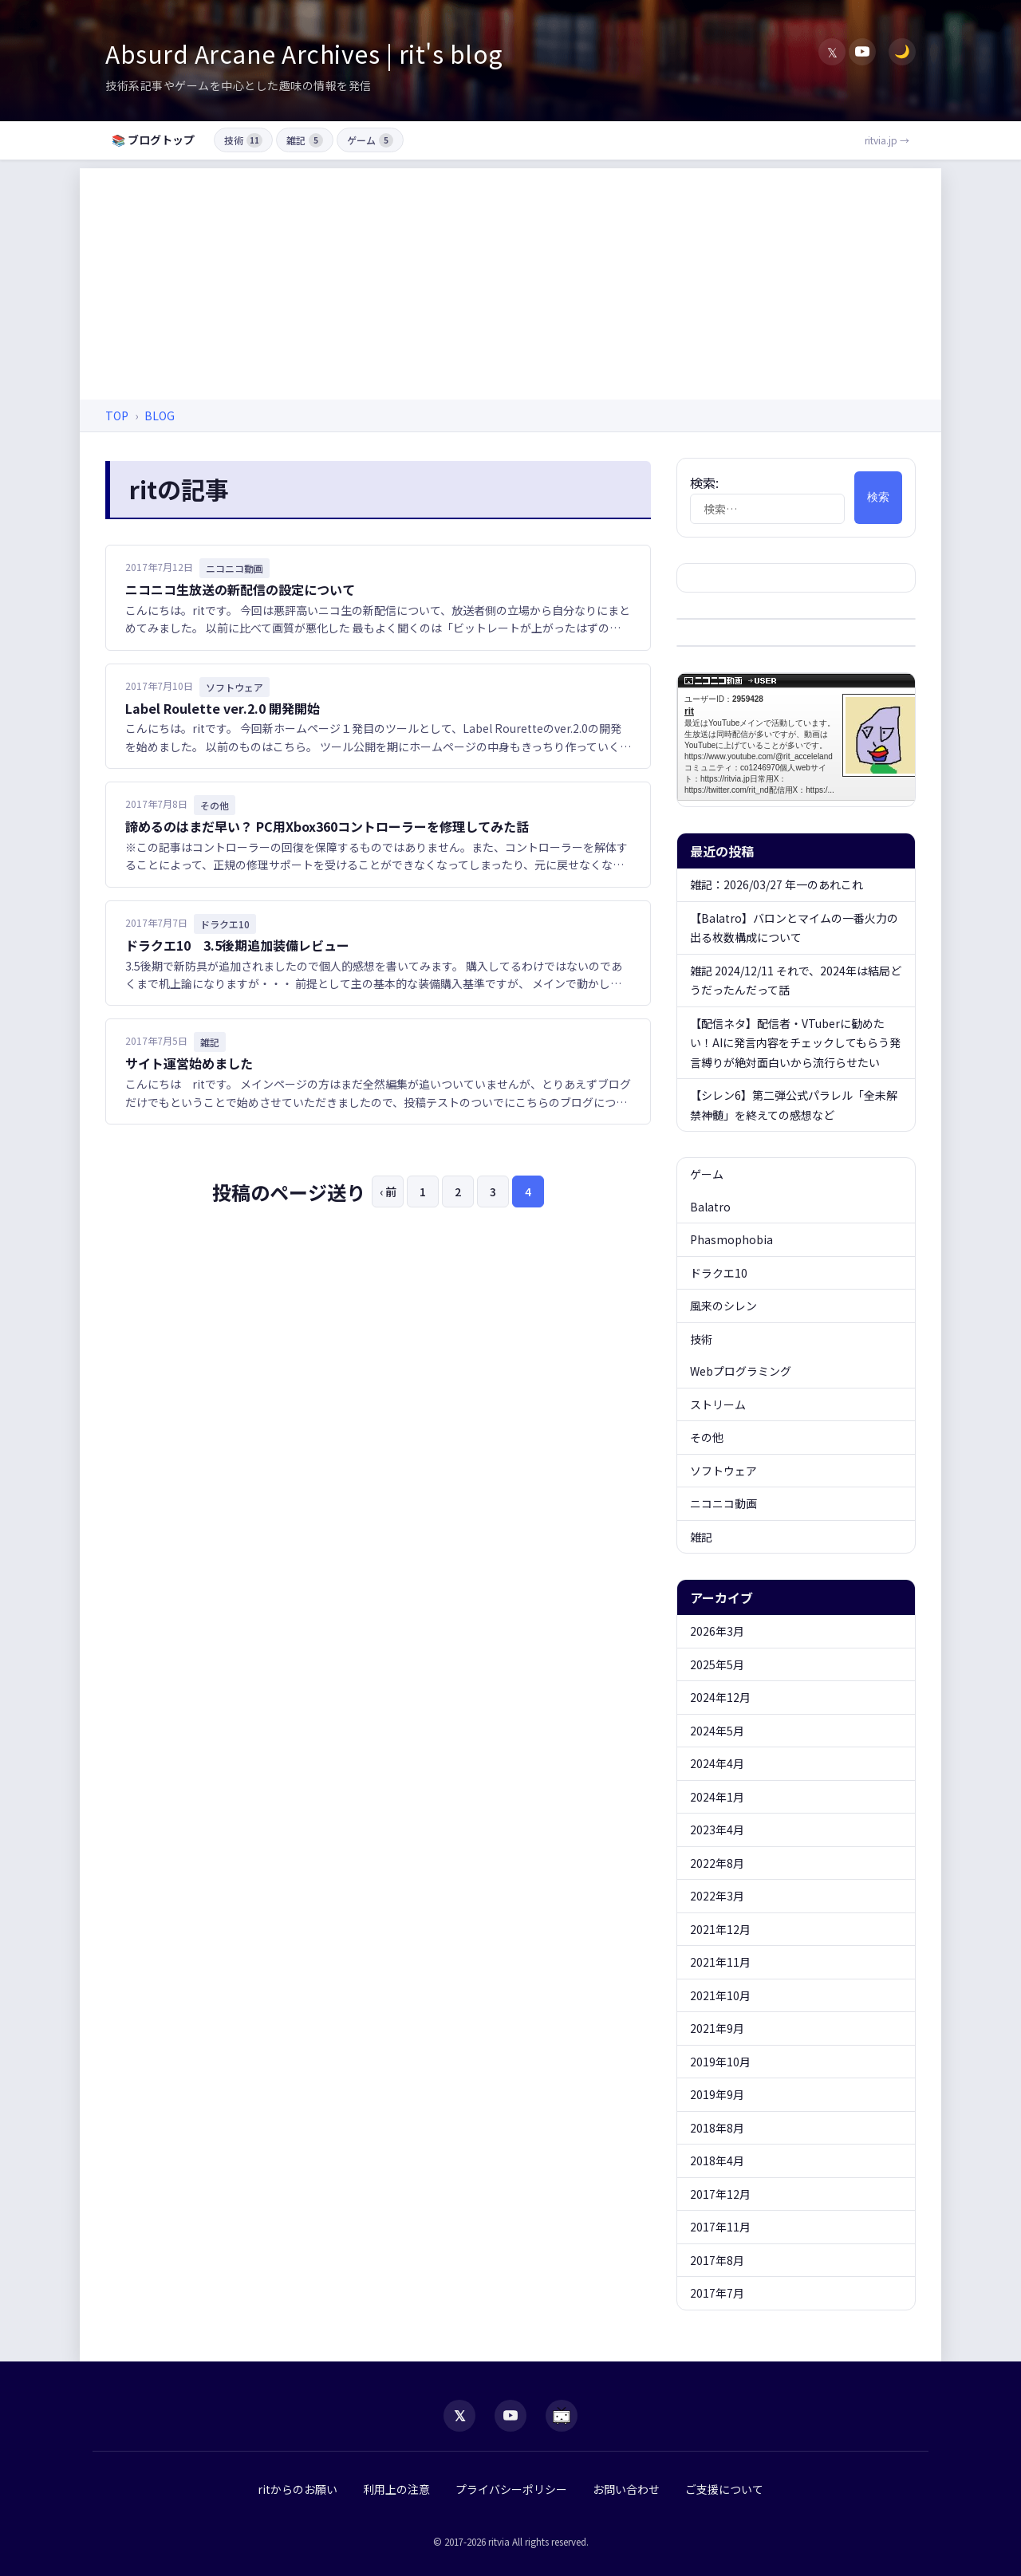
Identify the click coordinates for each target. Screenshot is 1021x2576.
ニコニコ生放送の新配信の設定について (240, 589)
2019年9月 (717, 2094)
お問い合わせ (626, 2489)
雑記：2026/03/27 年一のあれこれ (776, 884)
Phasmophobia (731, 1239)
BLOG (159, 415)
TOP (116, 415)
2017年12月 (720, 2194)
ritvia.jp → (887, 140)
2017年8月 (717, 2260)
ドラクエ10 (718, 1273)
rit (804, 737)
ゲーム (370, 140)
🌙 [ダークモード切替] (902, 51)
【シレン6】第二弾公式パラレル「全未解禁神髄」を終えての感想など (793, 1105)
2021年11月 (720, 1962)
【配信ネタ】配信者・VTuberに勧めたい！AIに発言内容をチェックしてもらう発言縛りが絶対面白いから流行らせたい (795, 1042)
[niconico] (562, 2416)
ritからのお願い (297, 2489)
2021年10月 (720, 1995)
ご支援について (724, 2489)
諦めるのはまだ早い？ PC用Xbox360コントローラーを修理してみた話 (327, 826)
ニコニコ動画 (723, 1503)
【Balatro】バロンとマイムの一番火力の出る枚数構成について (794, 928)
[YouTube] (862, 51)
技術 (243, 140)
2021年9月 (717, 2028)
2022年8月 (717, 1863)
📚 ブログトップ (153, 140)
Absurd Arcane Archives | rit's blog (304, 53)
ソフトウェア (723, 1471)
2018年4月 (717, 2160)
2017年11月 (720, 2227)
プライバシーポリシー (511, 2489)
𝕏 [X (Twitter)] (832, 51)
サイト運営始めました (189, 1063)
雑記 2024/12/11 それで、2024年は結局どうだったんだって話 (795, 980)
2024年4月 (717, 1763)
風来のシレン (723, 1306)
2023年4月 (717, 1829)
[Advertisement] (510, 280)
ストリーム (718, 1404)
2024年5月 (717, 1731)
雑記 (304, 140)
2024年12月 (720, 1697)
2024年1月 (717, 1797)
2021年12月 (720, 1929)
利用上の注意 (396, 2489)
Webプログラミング (740, 1371)
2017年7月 (717, 2293)
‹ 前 (388, 1191)
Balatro (710, 1207)
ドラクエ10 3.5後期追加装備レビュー (237, 945)
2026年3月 (717, 1631)
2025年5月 (717, 1664)
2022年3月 (717, 1896)
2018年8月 (717, 2128)
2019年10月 (720, 2062)
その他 (706, 1437)
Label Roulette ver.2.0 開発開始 (222, 708)
